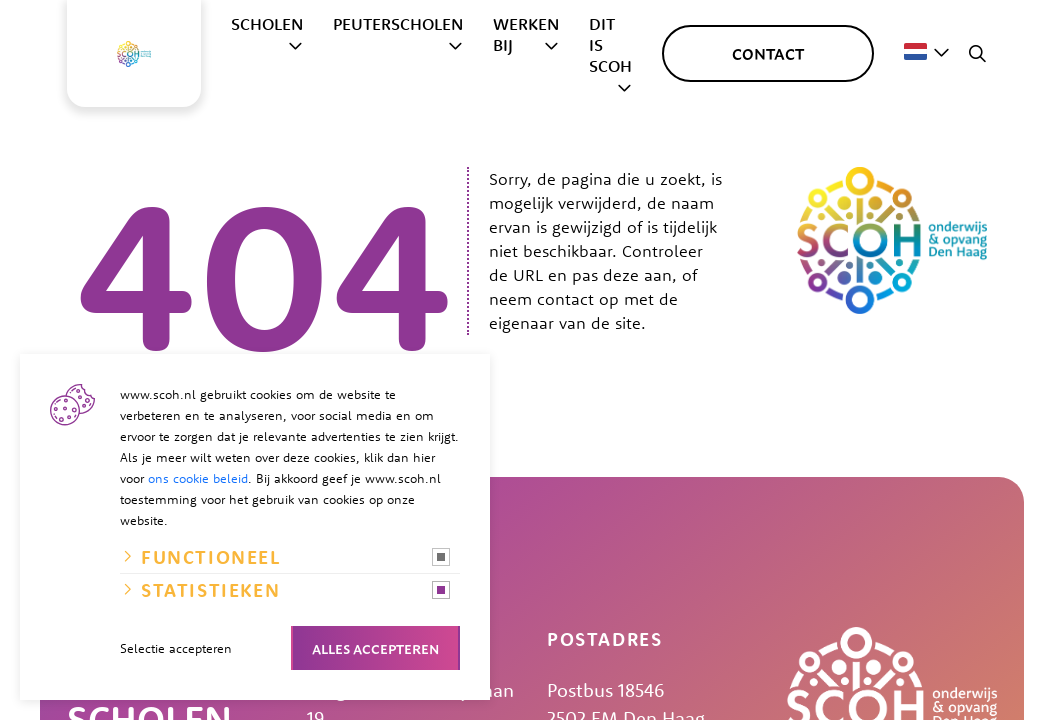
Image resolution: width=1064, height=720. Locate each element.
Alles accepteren (375, 648)
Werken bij (526, 34)
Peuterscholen (398, 24)
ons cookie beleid (198, 478)
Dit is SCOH (610, 45)
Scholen (267, 24)
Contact (768, 53)
